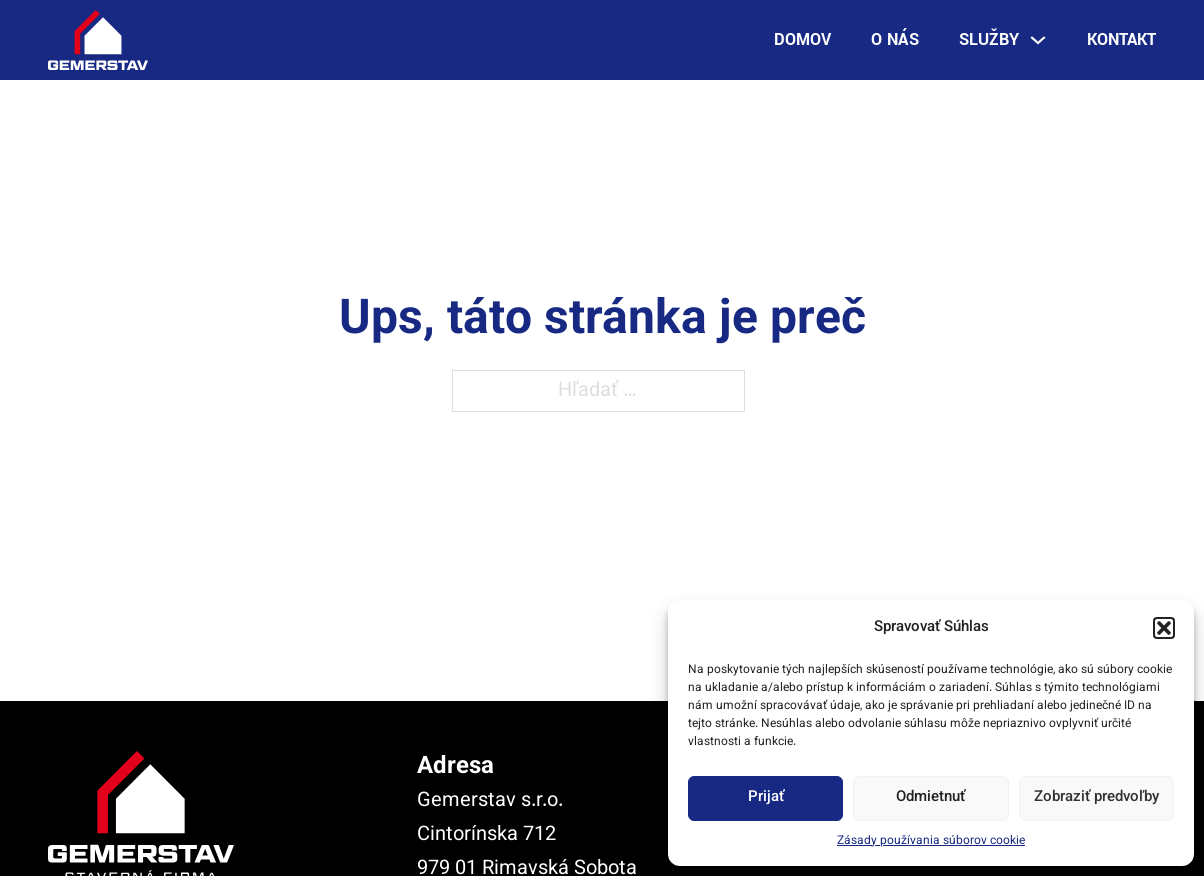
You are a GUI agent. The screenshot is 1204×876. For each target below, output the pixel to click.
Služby (989, 39)
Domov (802, 39)
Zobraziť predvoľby (1096, 797)
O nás (895, 39)
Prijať (766, 797)
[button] (1164, 628)
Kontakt (1121, 39)
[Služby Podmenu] (1038, 40)
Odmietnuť (930, 797)
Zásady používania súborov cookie (931, 841)
